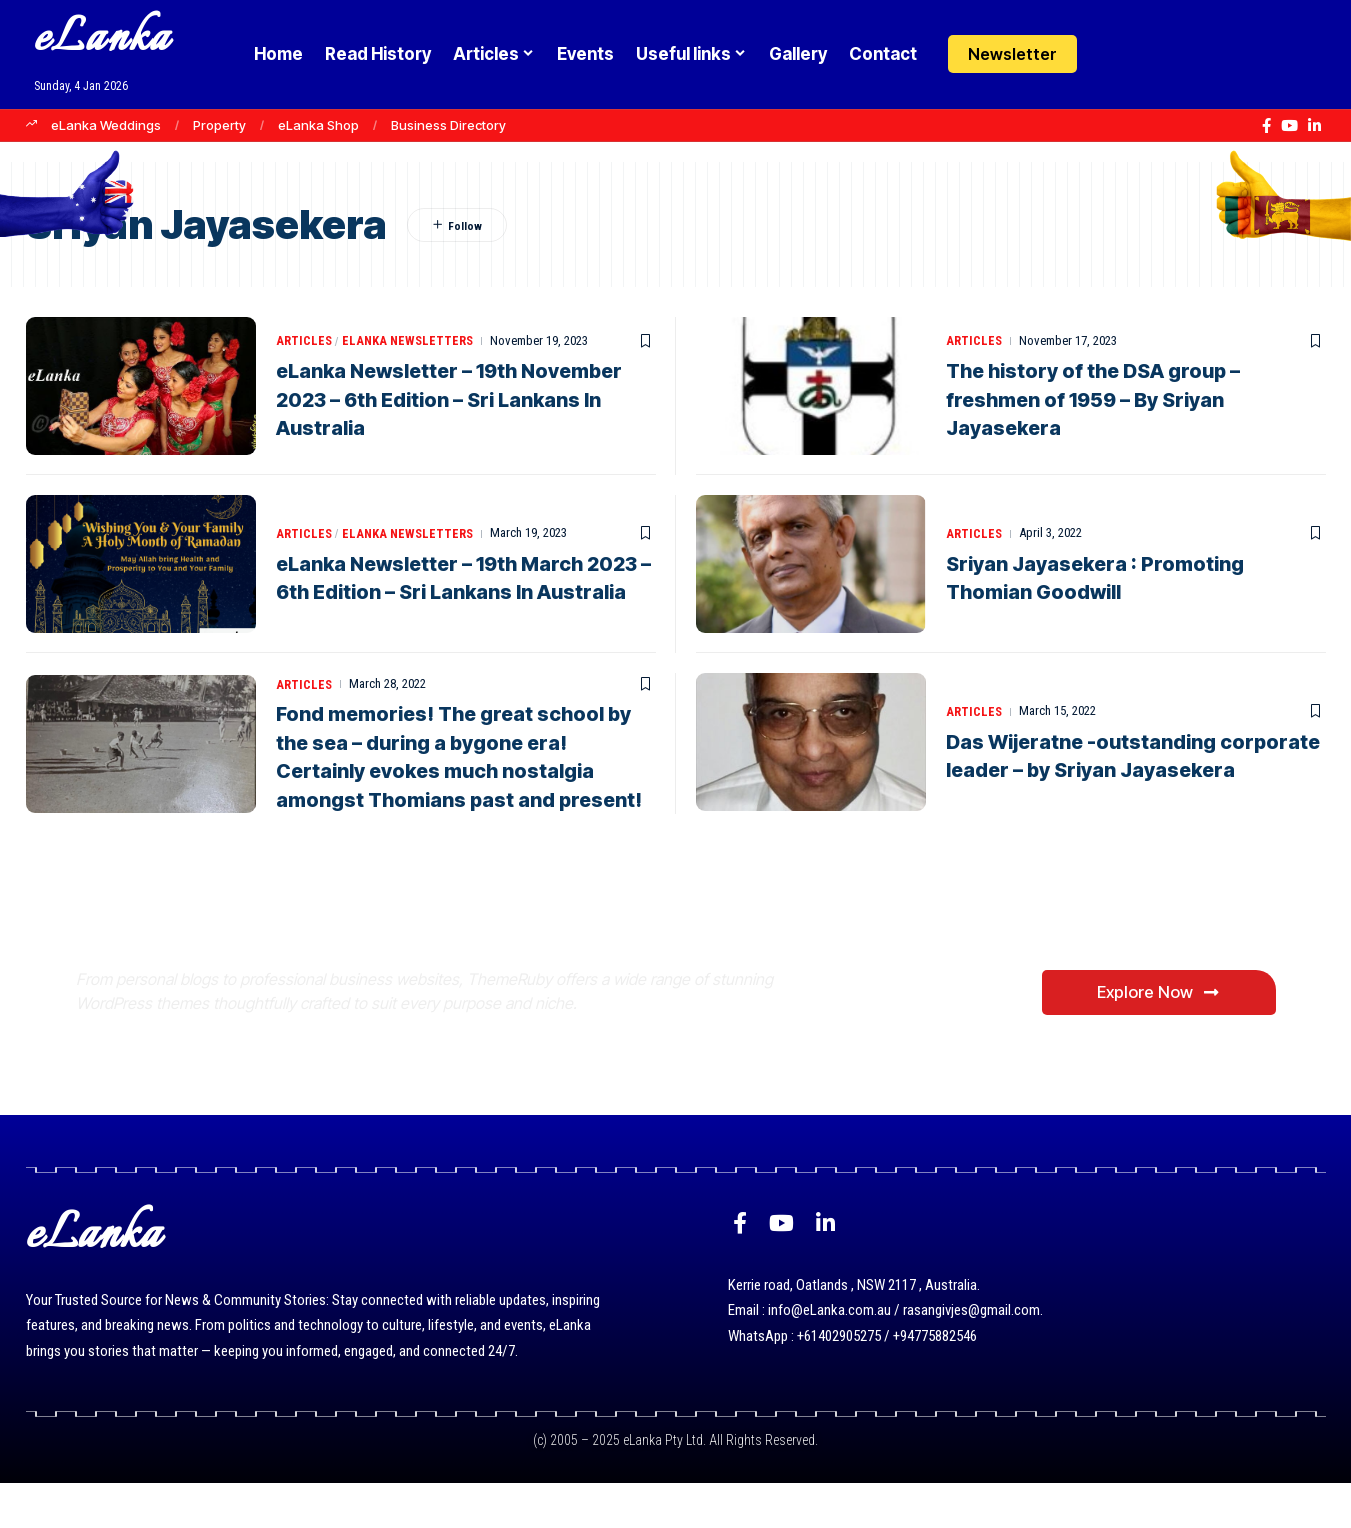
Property (219, 125)
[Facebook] (1266, 126)
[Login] (1113, 54)
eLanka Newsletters (410, 341)
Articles (304, 341)
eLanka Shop (318, 125)
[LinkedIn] (1314, 126)
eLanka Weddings (106, 125)
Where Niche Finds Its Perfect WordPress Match (409, 953)
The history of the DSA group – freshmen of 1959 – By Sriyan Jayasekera (1094, 400)
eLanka (102, 39)
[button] (1152, 54)
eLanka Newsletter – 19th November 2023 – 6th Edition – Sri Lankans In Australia (453, 400)
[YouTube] (1289, 126)
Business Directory (448, 125)
